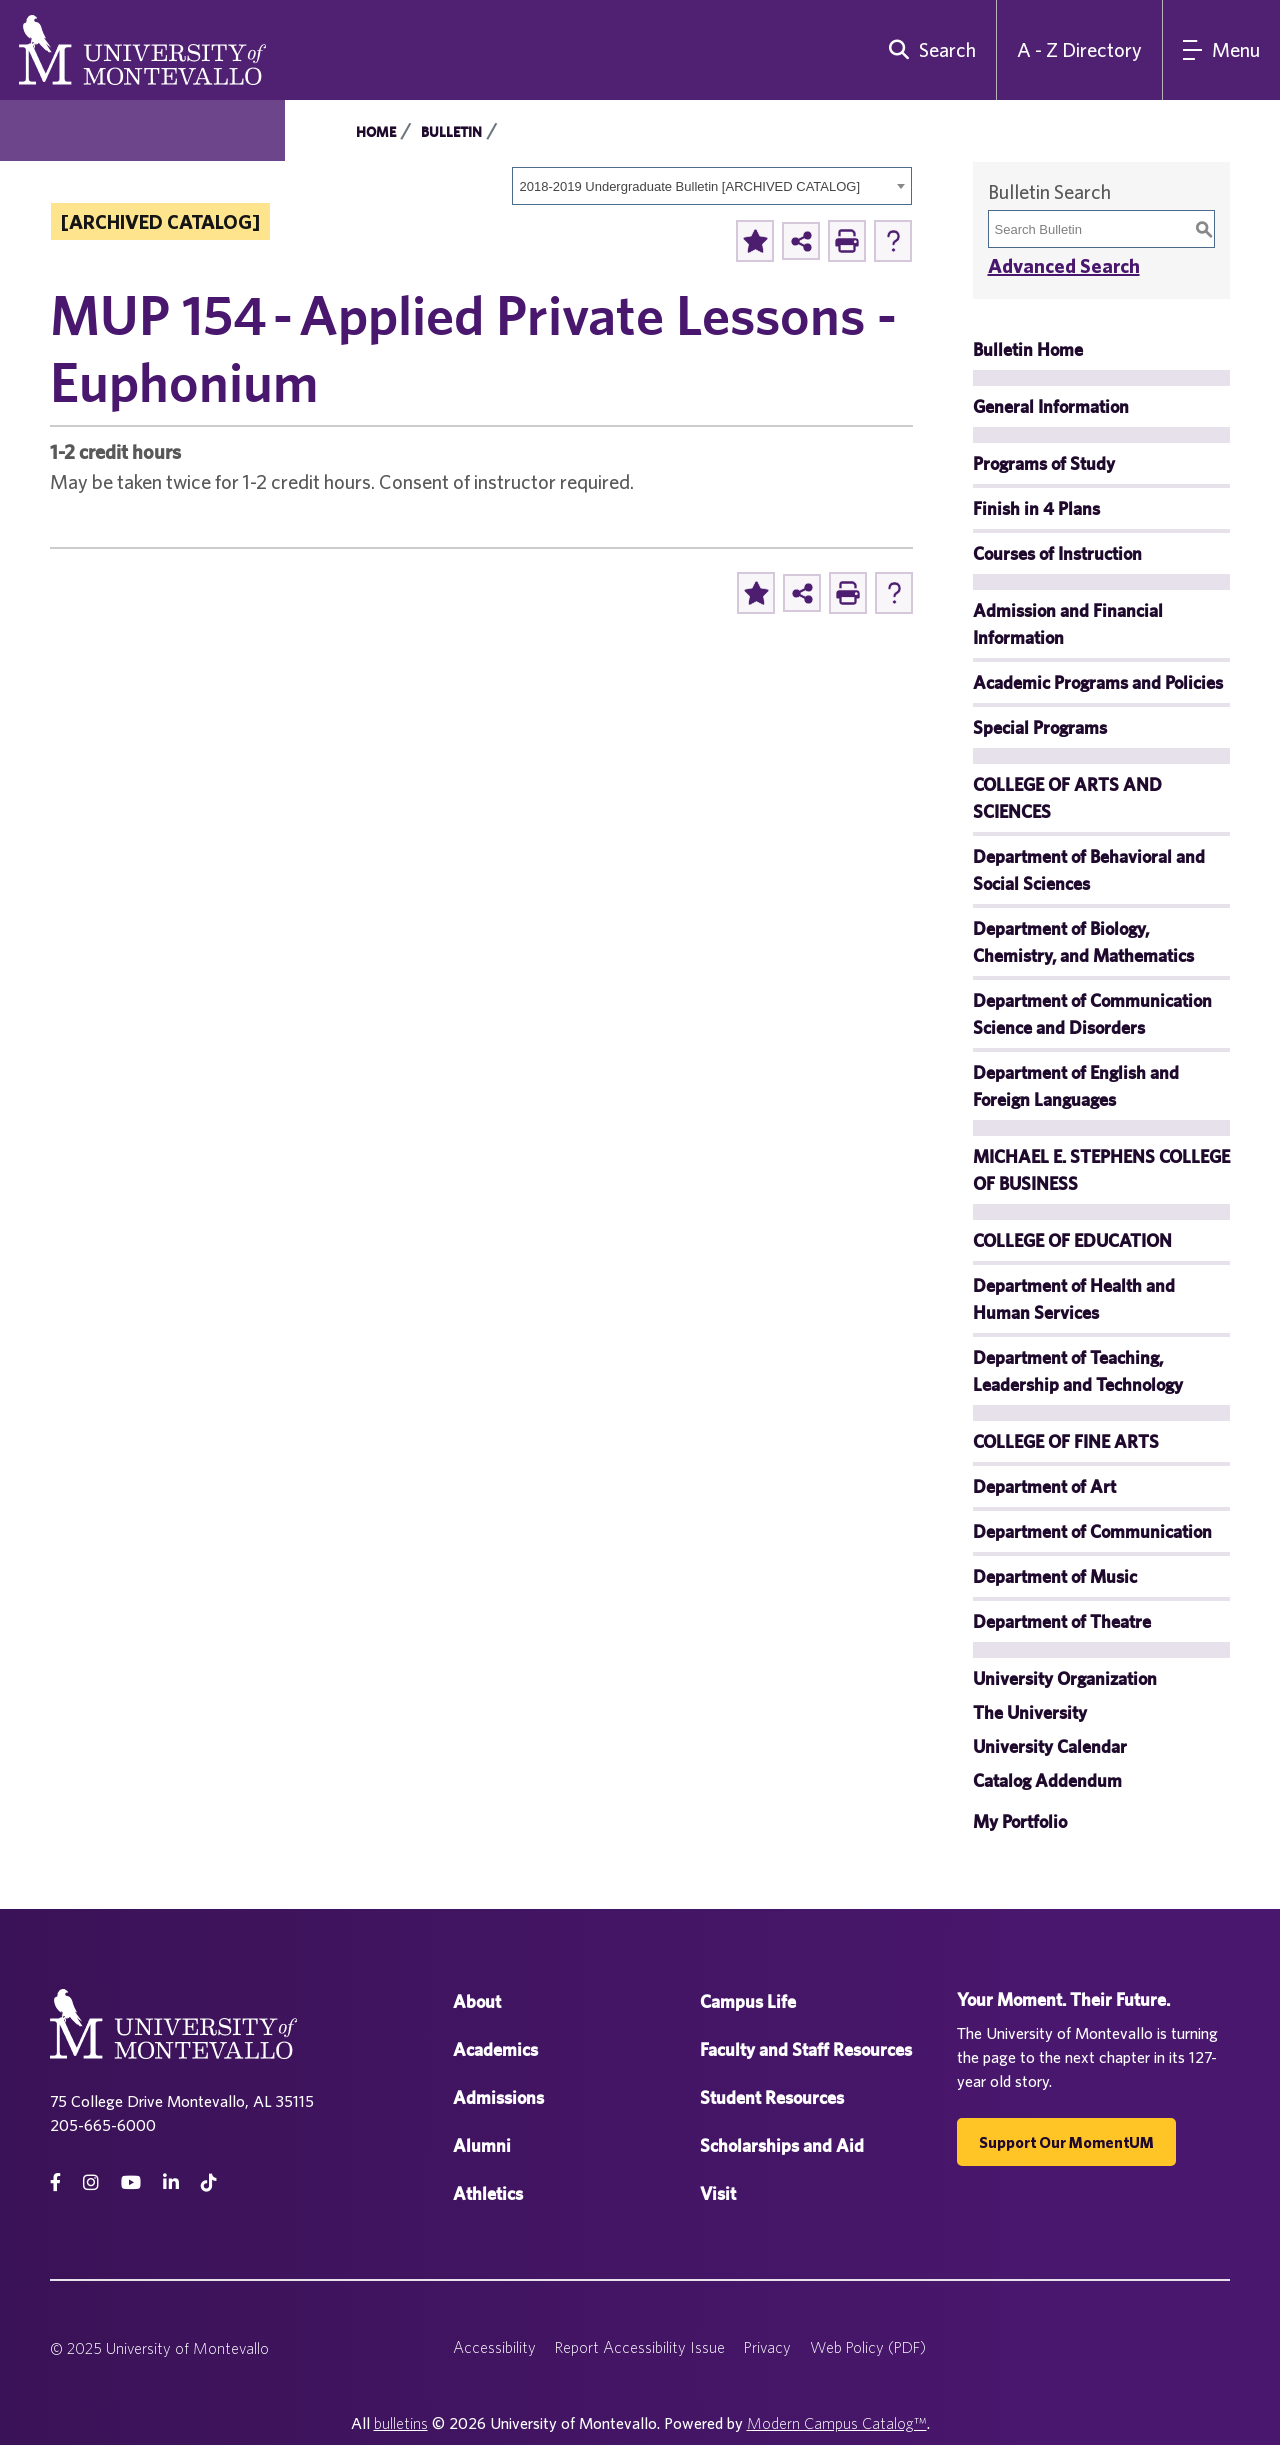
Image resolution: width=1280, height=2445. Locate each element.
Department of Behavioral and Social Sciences (1089, 870)
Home (376, 132)
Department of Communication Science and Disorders (1092, 1014)
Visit (718, 2193)
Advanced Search (1064, 265)
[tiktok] (209, 2182)
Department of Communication (1092, 1531)
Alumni (482, 2145)
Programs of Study (1044, 463)
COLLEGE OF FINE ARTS (1066, 1441)
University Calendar (1050, 1746)
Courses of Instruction (1057, 553)
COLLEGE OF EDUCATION (1072, 1240)
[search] (928, 50)
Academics (495, 2049)
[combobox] (712, 186)
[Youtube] (131, 2182)
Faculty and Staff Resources (806, 2049)
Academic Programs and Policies (1098, 682)
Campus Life (748, 2001)
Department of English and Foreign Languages (1076, 1086)
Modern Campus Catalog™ (837, 2423)
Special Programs (1040, 727)
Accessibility (494, 2347)
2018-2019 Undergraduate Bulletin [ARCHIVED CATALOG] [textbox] (690, 186)
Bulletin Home (1028, 349)
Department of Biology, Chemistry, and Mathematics (1083, 942)
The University (1030, 1712)
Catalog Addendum (1047, 1780)
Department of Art (1044, 1486)
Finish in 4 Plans (1036, 508)
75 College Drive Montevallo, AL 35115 (182, 2101)
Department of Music (1055, 1576)
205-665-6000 (103, 2125)
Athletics (488, 2193)
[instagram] (91, 2182)
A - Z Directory (1079, 49)
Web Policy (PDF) (868, 2347)
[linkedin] (171, 2182)
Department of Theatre (1062, 1621)
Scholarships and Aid (782, 2145)
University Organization (1065, 1678)
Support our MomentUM (1066, 2142)
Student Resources (772, 2097)
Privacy (767, 2347)
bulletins (401, 2423)
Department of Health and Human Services (1074, 1299)
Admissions (498, 2097)
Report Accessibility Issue (640, 2347)
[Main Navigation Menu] (1221, 50)
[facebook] (55, 2182)
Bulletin (451, 132)
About (477, 2001)
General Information (1051, 406)
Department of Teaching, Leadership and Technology (1078, 1371)
